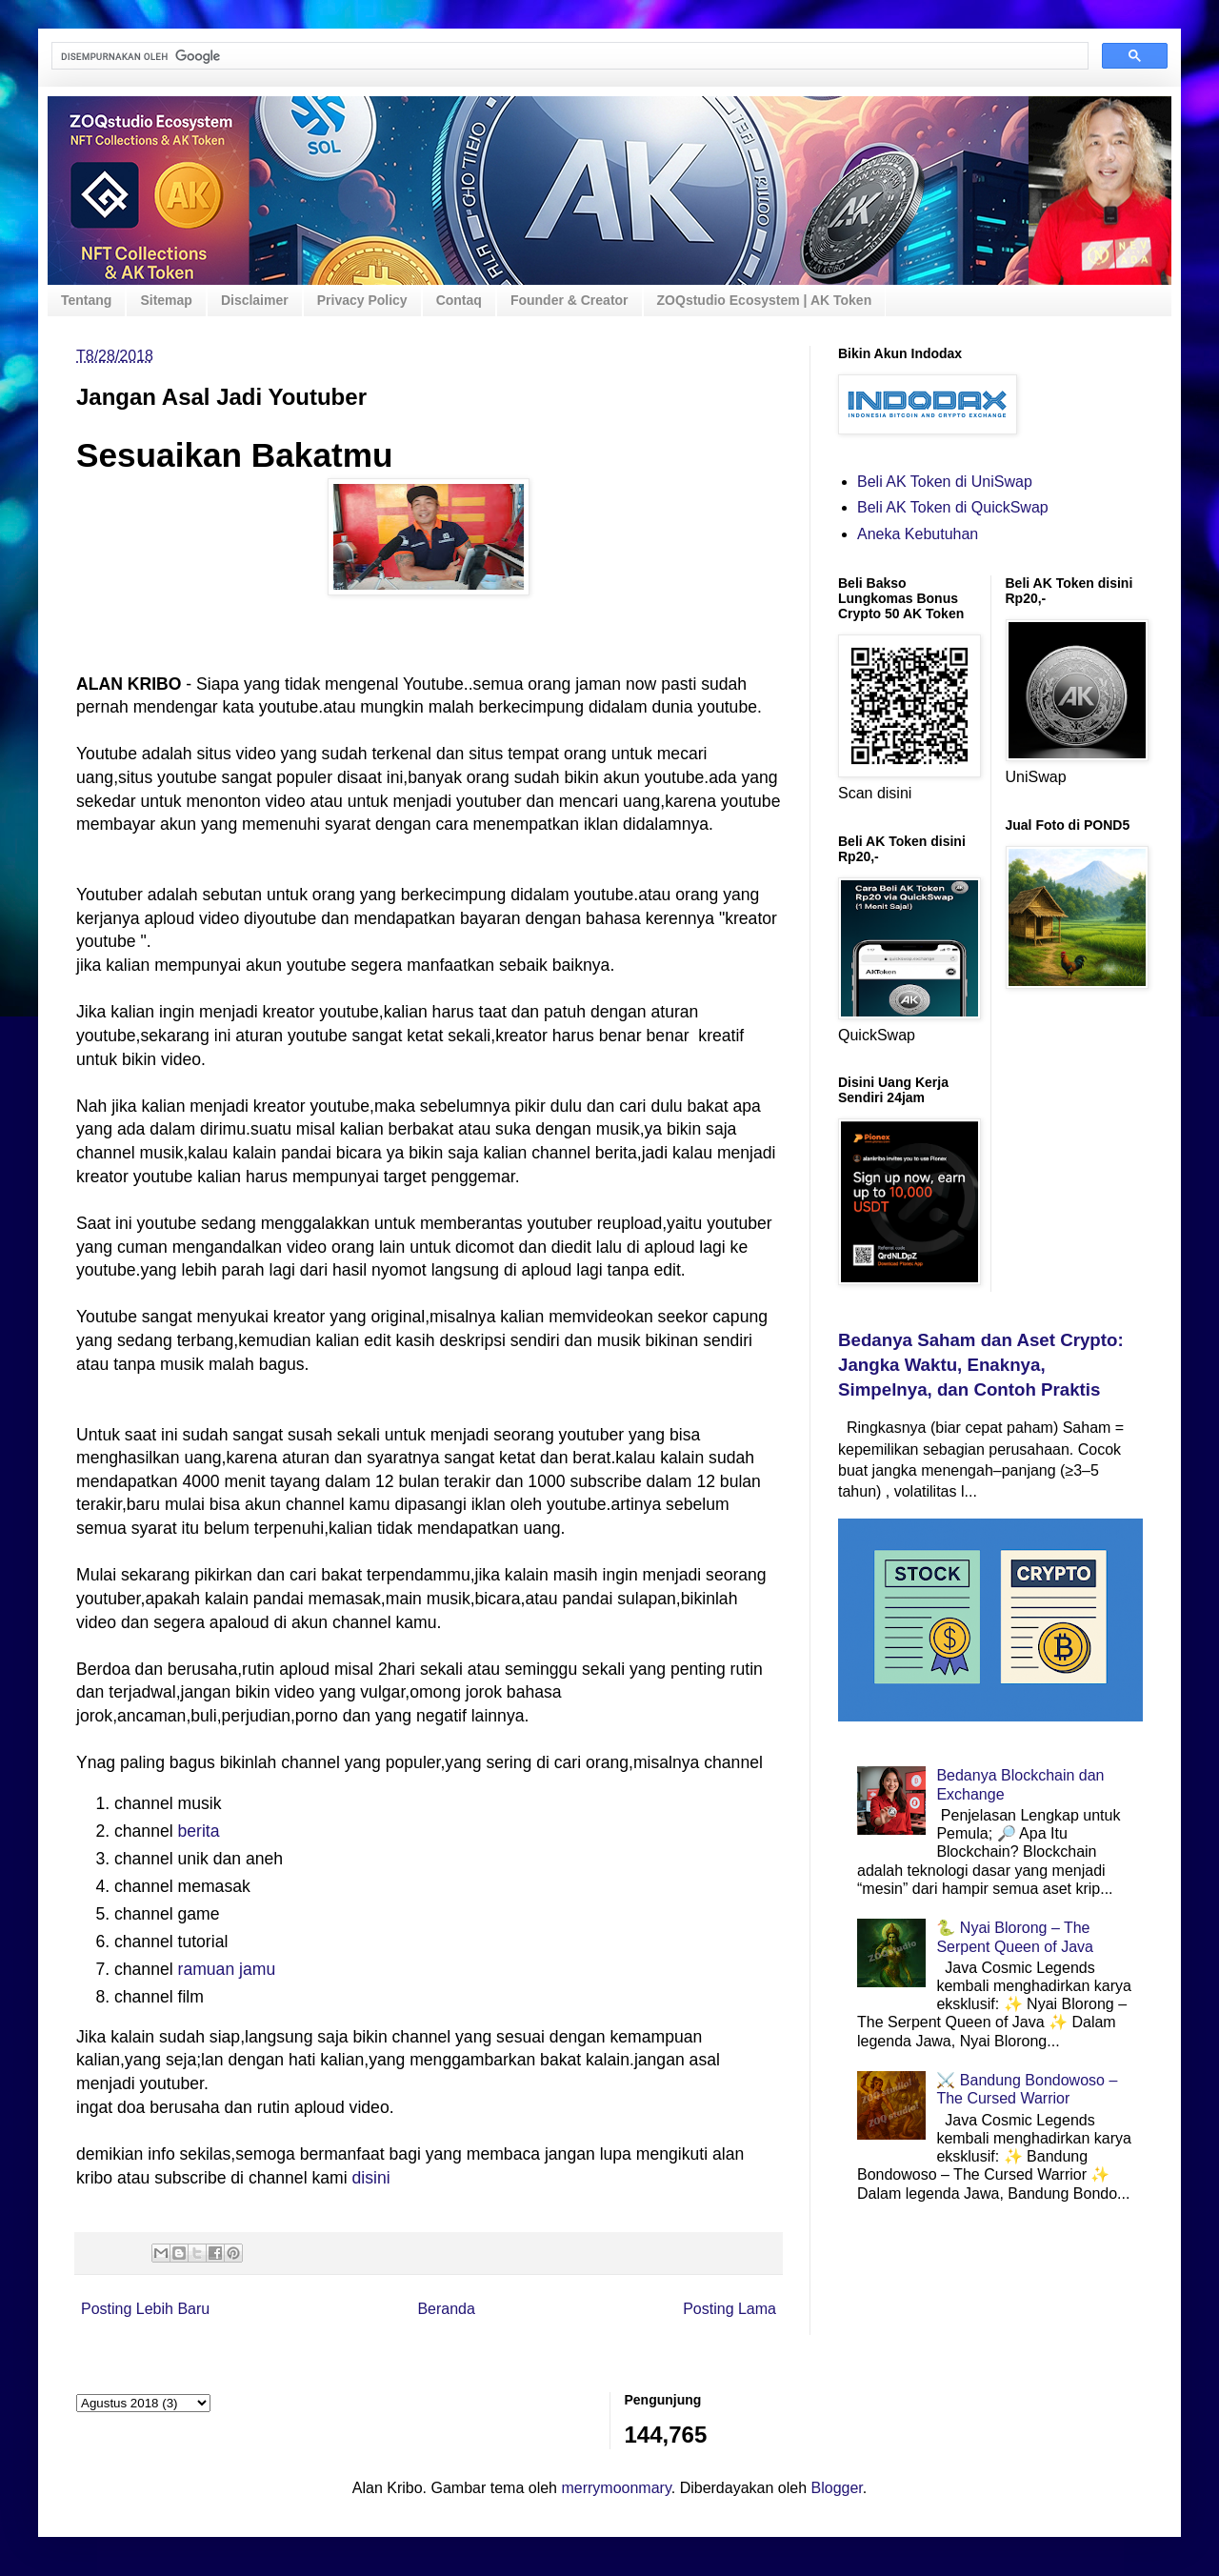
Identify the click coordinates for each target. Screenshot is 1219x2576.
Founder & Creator (569, 300)
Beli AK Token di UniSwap (944, 481)
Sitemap (165, 300)
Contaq (459, 300)
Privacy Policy (362, 300)
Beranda (446, 2309)
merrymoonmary (615, 2488)
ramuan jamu (227, 1969)
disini (370, 2177)
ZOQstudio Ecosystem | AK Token (764, 300)
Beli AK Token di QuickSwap (953, 507)
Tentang (86, 300)
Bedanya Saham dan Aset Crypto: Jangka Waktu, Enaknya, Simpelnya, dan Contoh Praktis (981, 1364)
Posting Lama (729, 2309)
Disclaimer (255, 300)
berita (199, 1831)
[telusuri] (568, 56)
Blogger (837, 2488)
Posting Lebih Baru (145, 2309)
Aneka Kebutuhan (917, 534)
